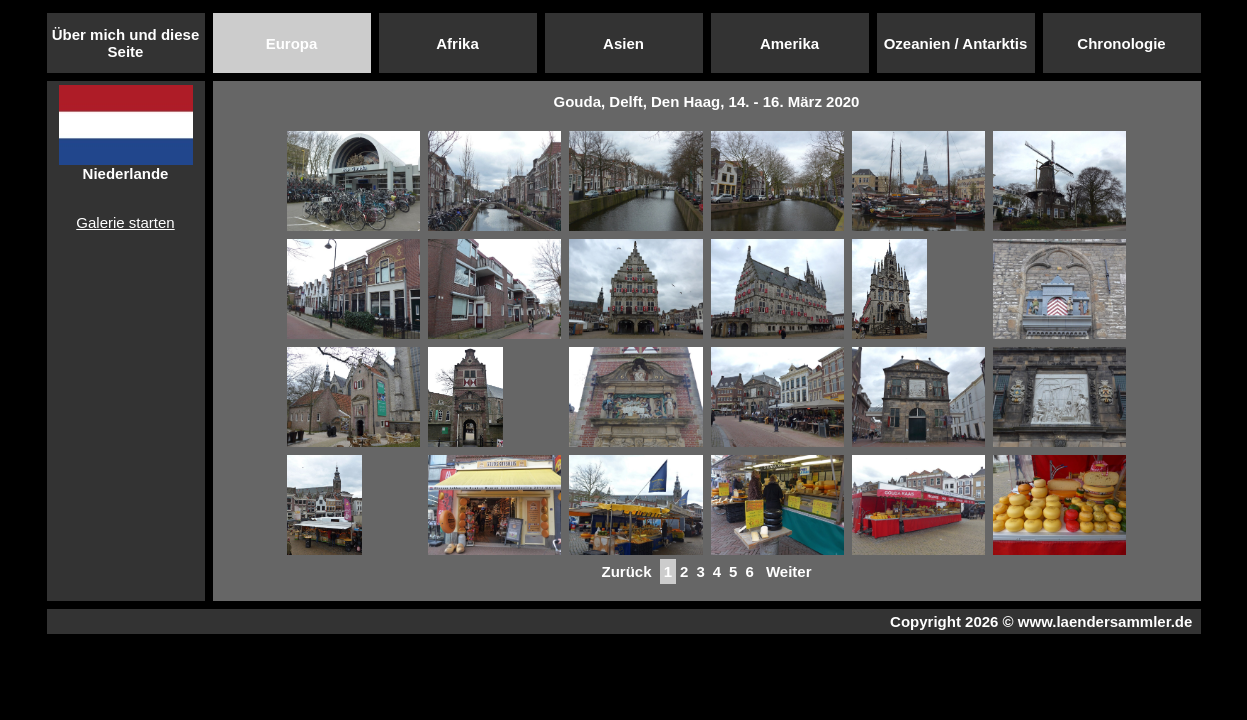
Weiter (789, 571)
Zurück (626, 571)
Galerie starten (125, 222)
